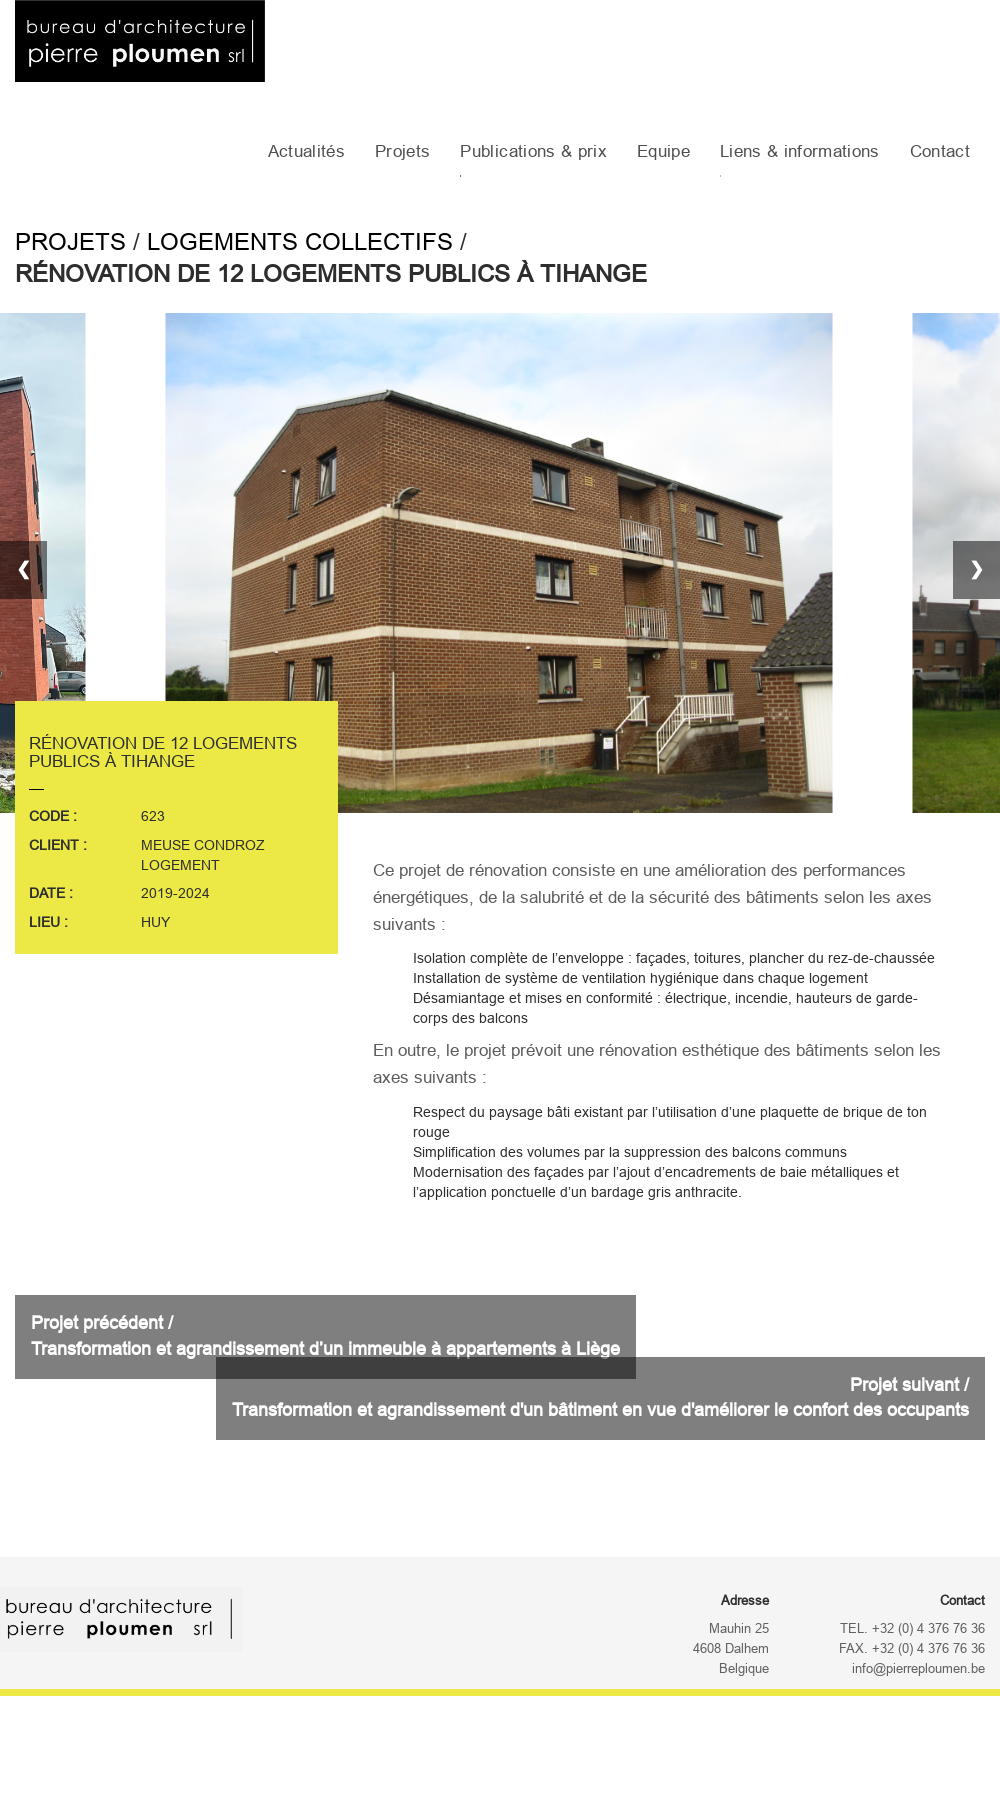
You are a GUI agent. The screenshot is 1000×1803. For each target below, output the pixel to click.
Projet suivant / (600, 1398)
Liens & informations (800, 151)
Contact (940, 151)
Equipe (663, 151)
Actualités (306, 151)
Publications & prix (533, 151)
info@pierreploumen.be (918, 1669)
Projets (402, 151)
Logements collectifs (300, 241)
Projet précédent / (325, 1336)
